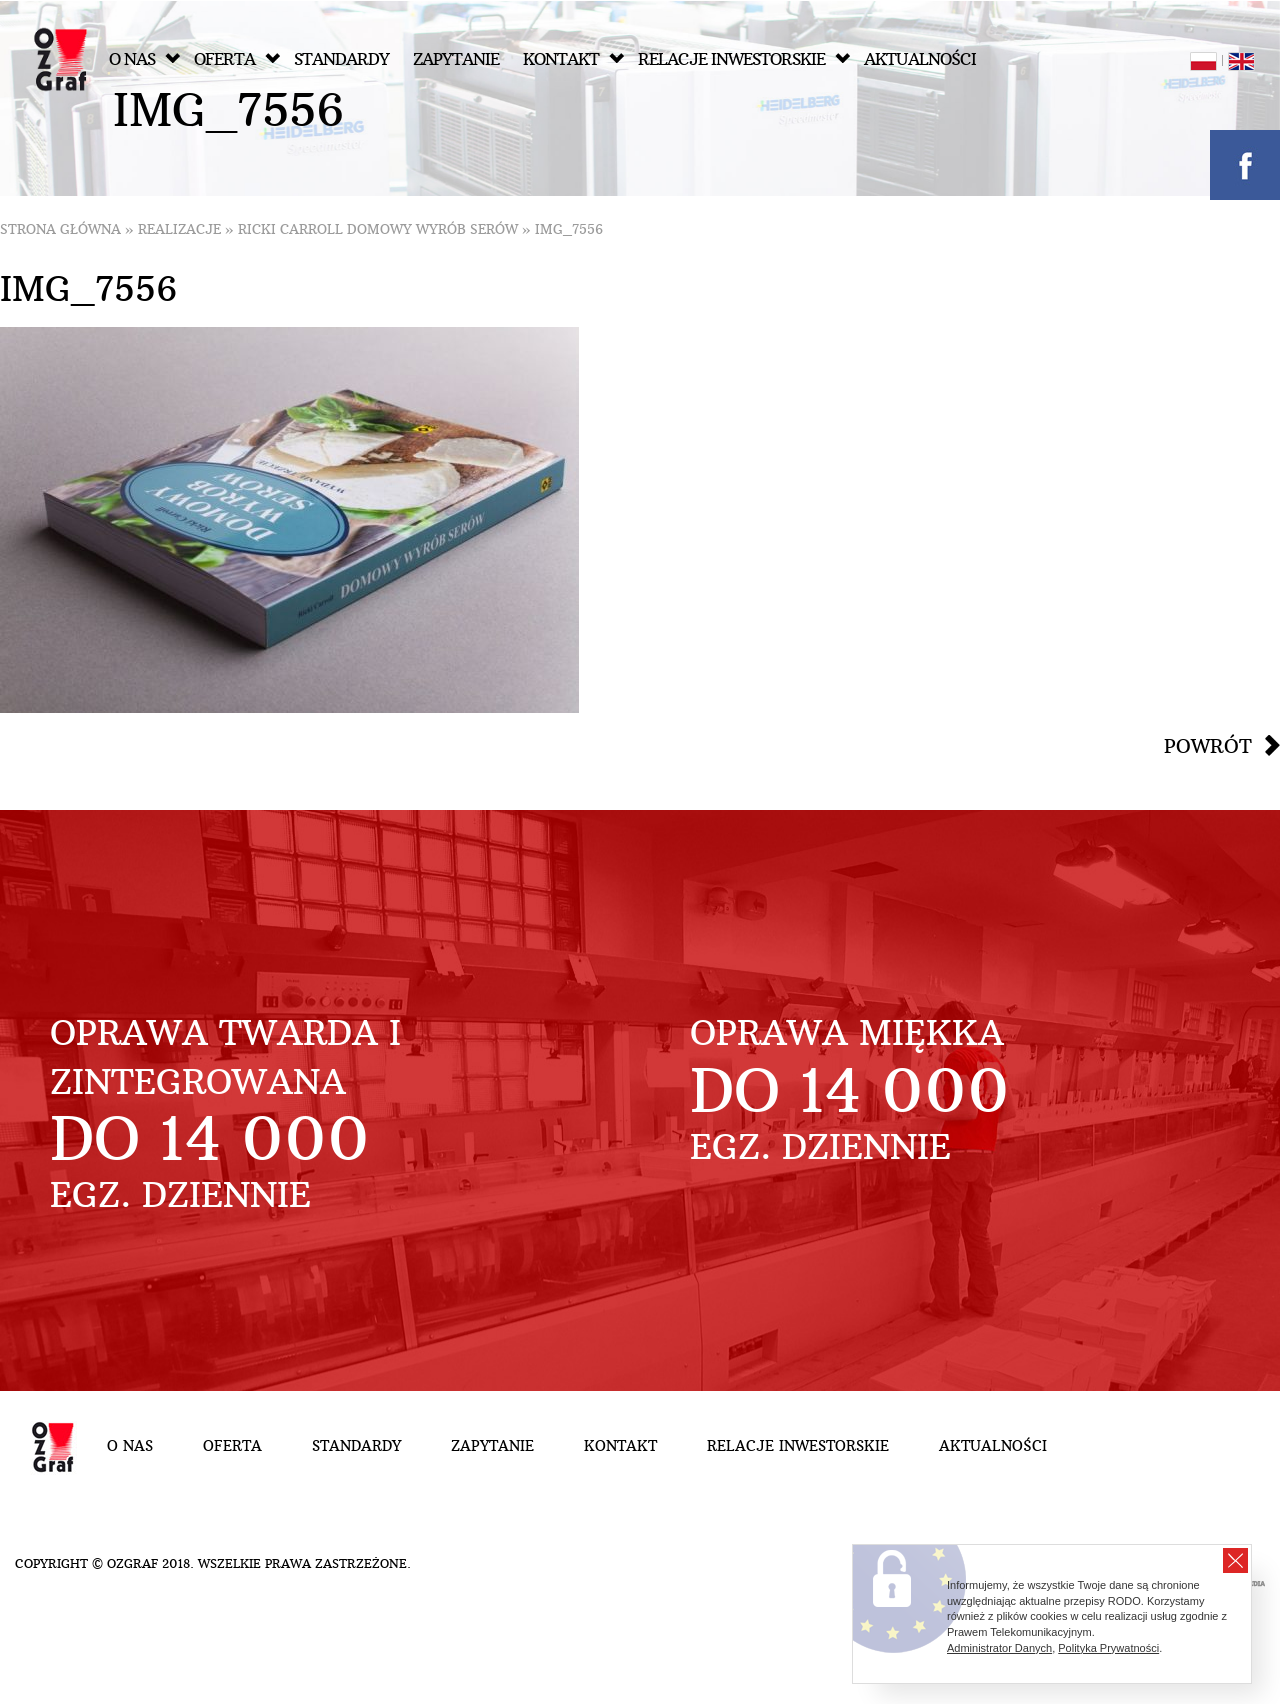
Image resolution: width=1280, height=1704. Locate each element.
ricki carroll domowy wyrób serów (378, 229)
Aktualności (920, 59)
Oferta (237, 59)
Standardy (341, 59)
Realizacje (179, 229)
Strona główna (60, 229)
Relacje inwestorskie (744, 59)
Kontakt (573, 59)
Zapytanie (456, 59)
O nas (144, 59)
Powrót (1208, 746)
